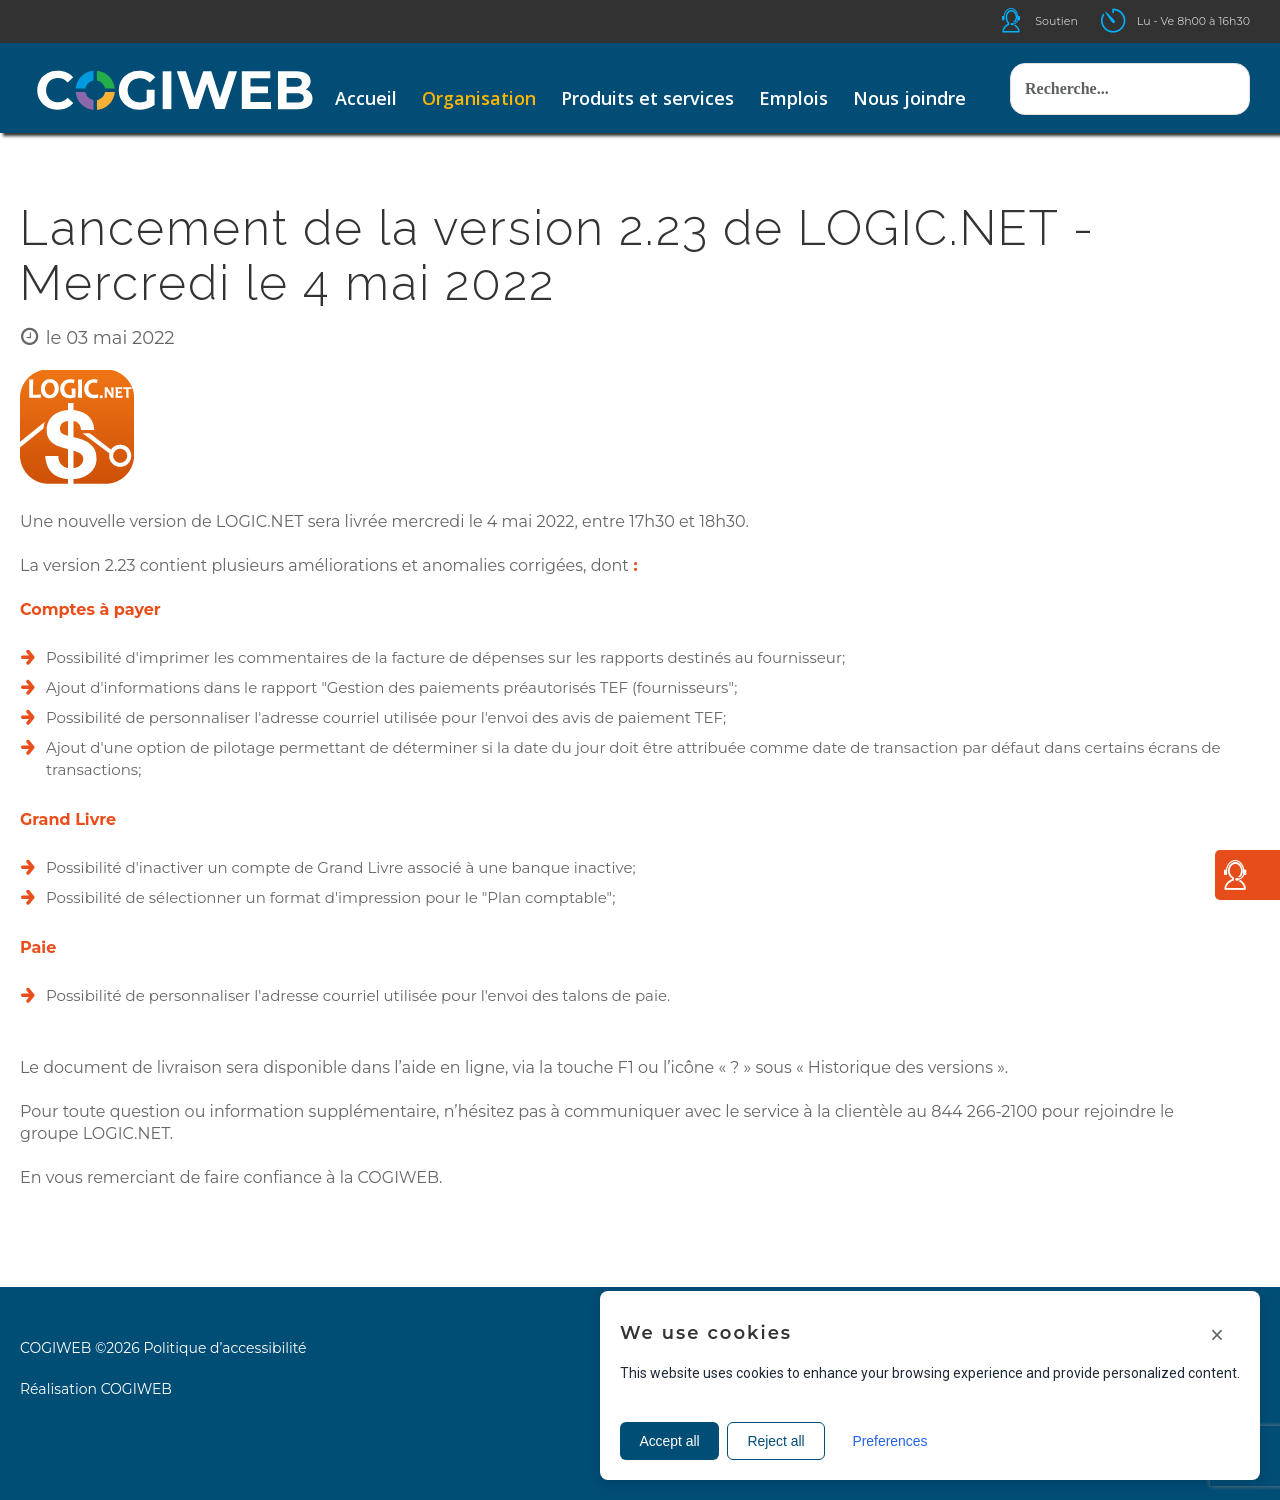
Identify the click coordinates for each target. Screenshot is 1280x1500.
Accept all (670, 1441)
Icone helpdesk (1029, 20)
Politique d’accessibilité (224, 1348)
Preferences (893, 1441)
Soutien (1056, 21)
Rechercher (1010, 43)
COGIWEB (136, 1389)
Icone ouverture (1131, 20)
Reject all (779, 1441)
